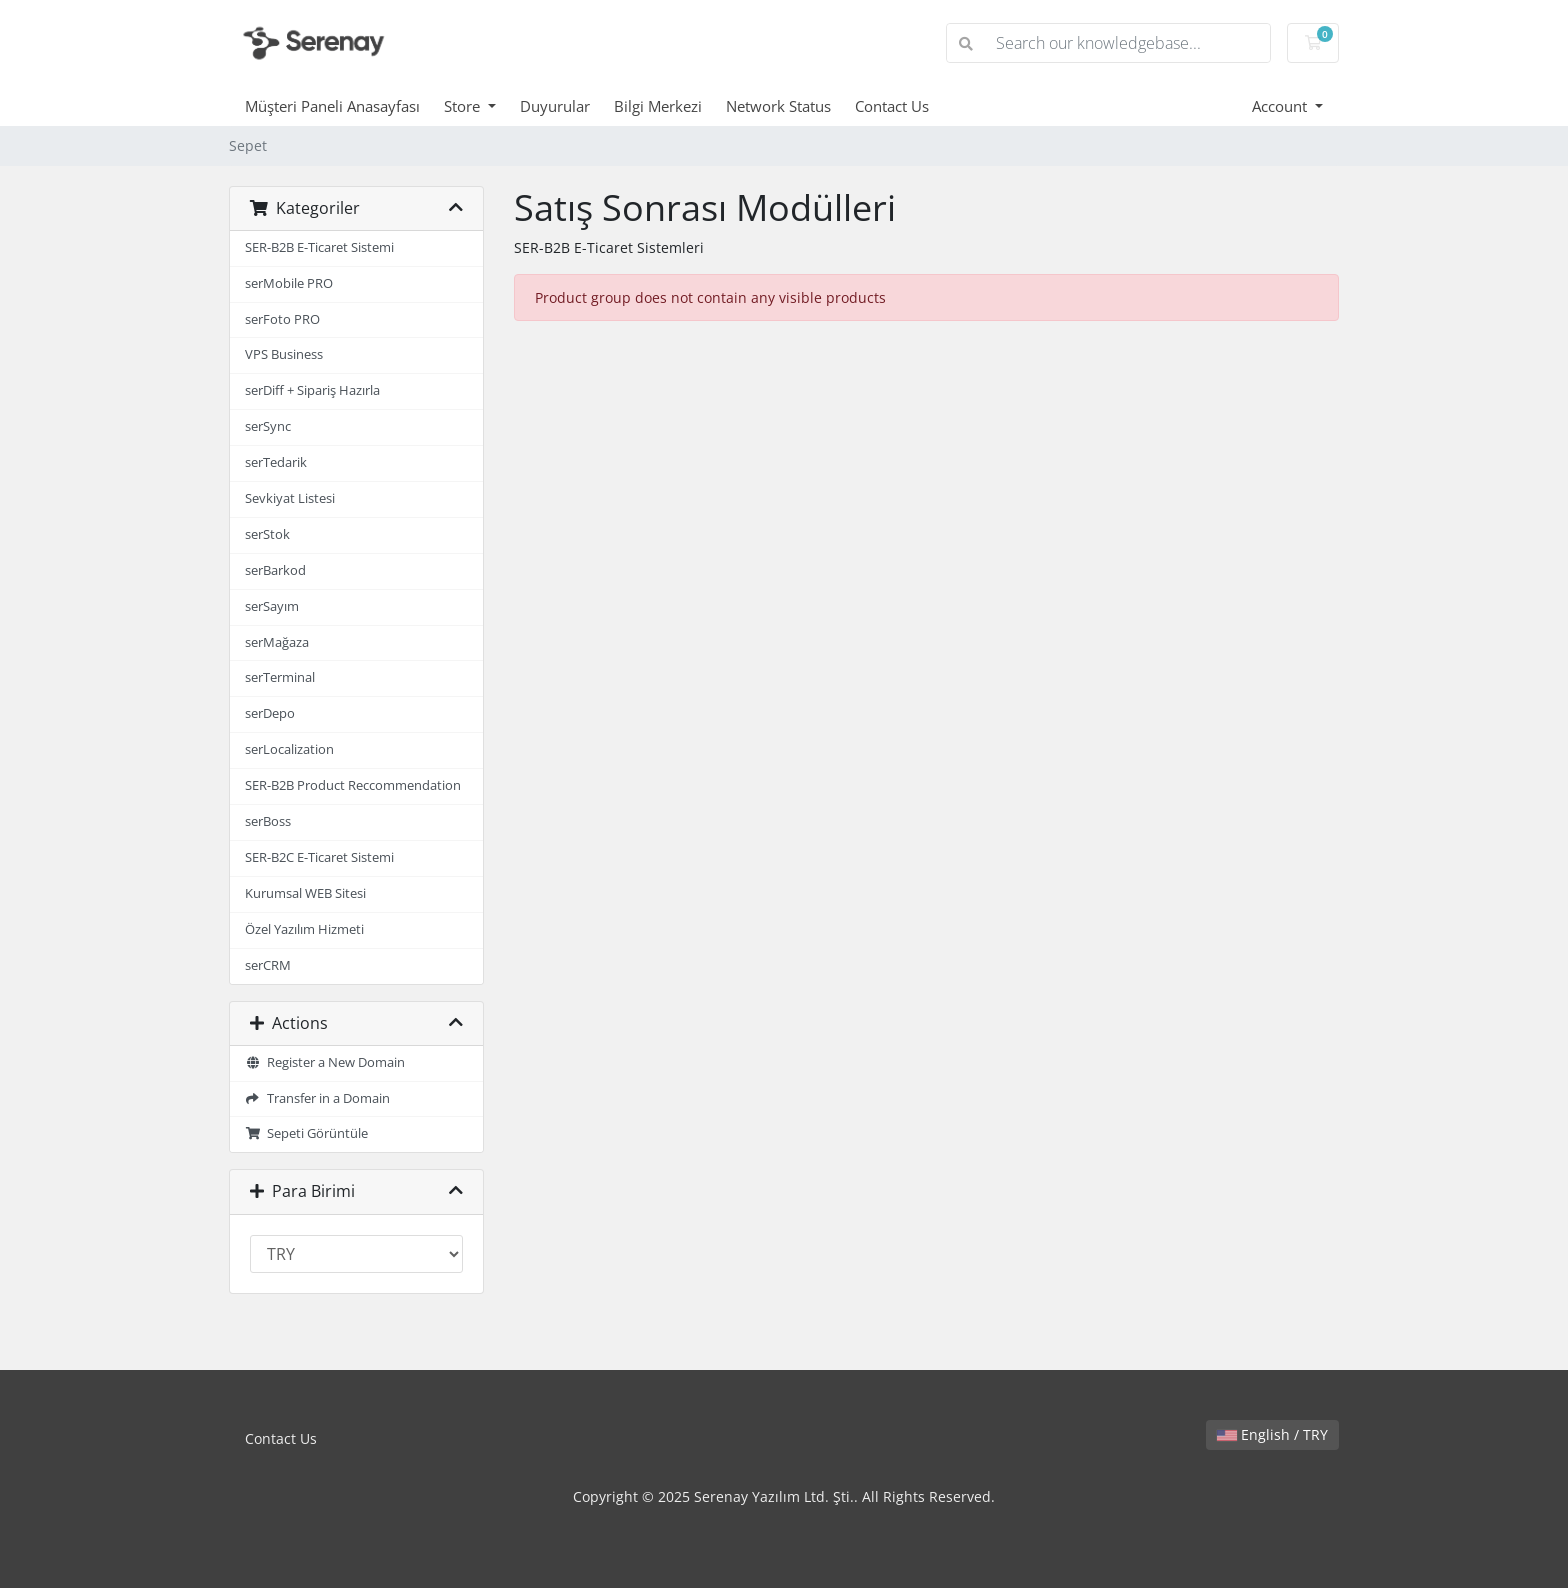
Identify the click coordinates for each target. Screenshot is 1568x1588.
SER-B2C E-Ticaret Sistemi (319, 857)
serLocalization (289, 749)
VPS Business (284, 354)
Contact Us (892, 106)
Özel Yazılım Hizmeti (304, 929)
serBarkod (275, 570)
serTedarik (276, 462)
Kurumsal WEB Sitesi (305, 893)
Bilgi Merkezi (658, 106)
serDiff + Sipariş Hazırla (312, 390)
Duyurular (555, 106)
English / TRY (1272, 1434)
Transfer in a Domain (317, 1098)
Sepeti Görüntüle (306, 1133)
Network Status (778, 106)
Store (464, 106)
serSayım (272, 606)
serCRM (268, 965)
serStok (267, 534)
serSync (268, 426)
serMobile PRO (289, 283)
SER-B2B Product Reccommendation (353, 785)
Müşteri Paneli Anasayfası (332, 106)
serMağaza (277, 642)
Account (1281, 106)
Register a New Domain (325, 1062)
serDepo (270, 713)
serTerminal (280, 677)
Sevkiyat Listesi (290, 498)
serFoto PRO (282, 319)
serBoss (268, 821)
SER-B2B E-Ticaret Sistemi (319, 247)
